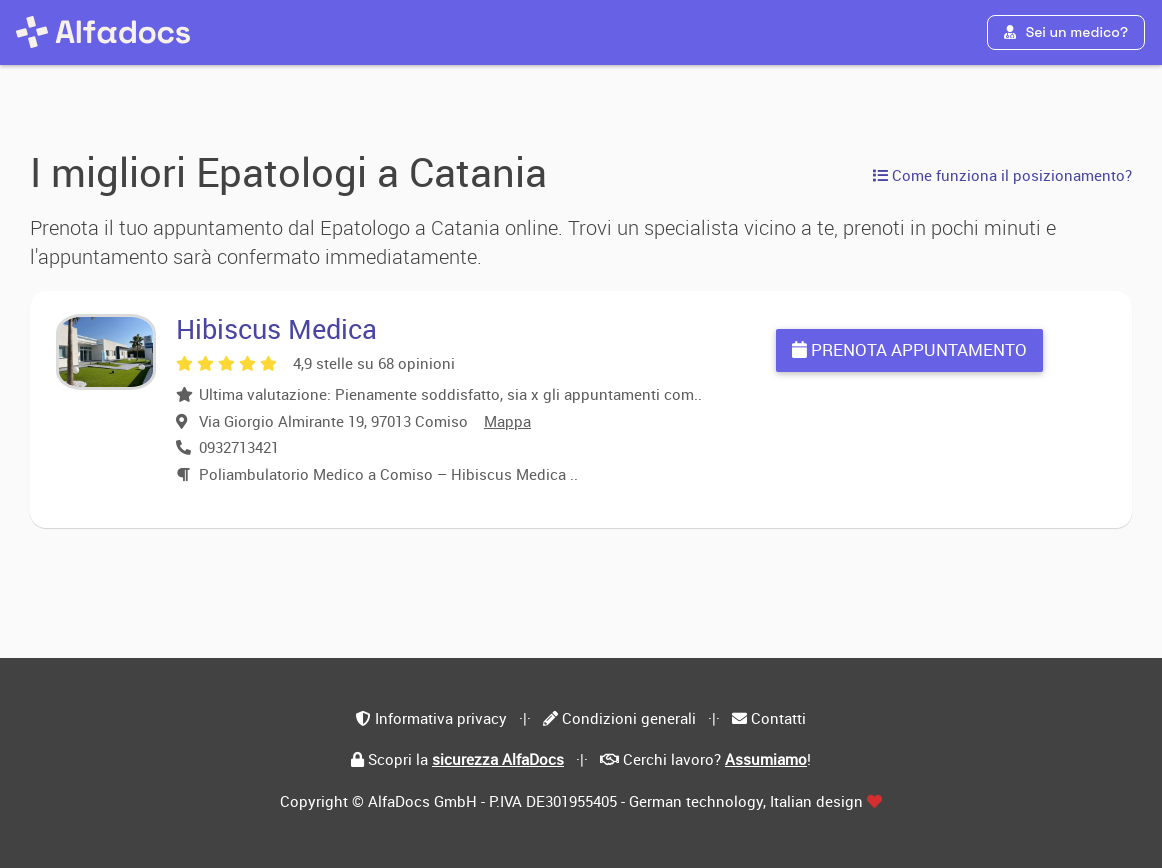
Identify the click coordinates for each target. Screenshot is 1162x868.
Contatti (778, 718)
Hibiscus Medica (276, 328)
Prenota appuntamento (909, 349)
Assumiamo (766, 759)
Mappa (507, 421)
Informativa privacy (441, 718)
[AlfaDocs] (103, 32)
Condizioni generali (629, 718)
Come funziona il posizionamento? (1002, 175)
